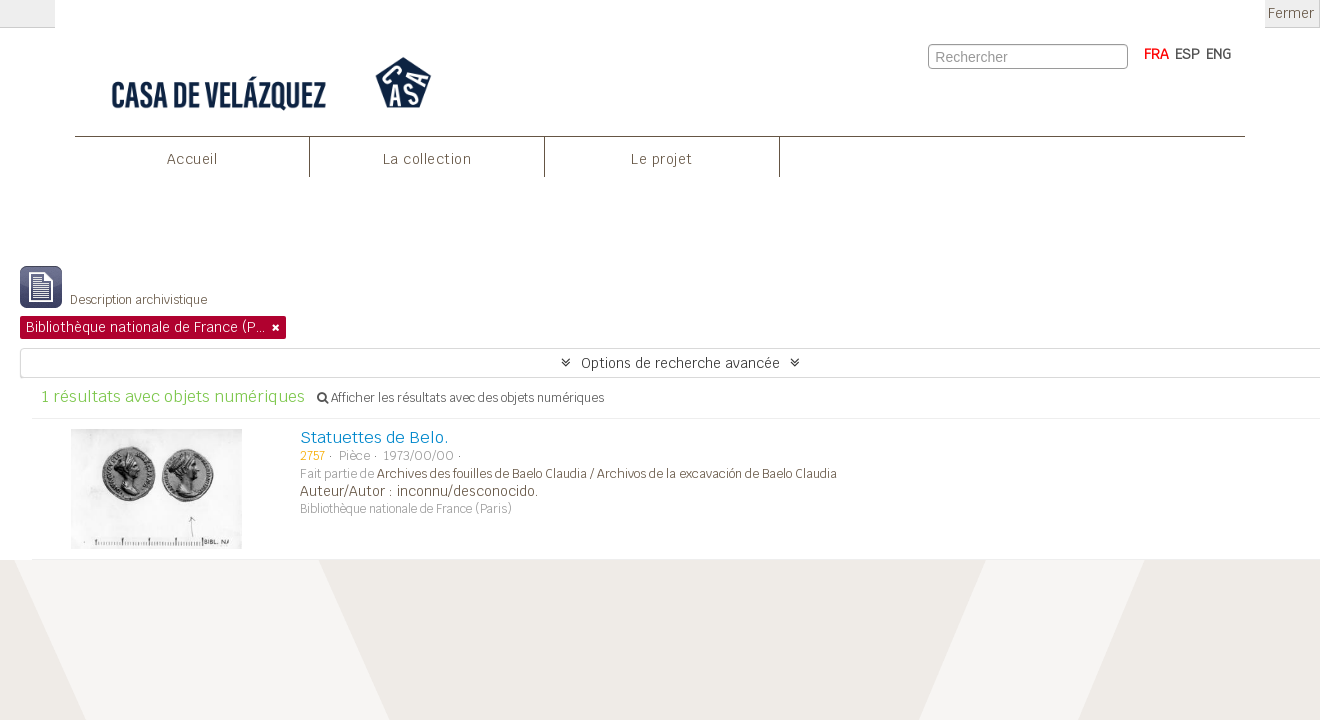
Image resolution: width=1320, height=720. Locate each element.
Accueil (192, 159)
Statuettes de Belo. (374, 437)
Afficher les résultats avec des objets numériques (460, 398)
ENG (1218, 54)
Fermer (1291, 13)
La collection (427, 159)
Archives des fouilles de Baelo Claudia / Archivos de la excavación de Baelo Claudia (607, 474)
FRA (1156, 54)
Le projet (662, 159)
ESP (1187, 54)
